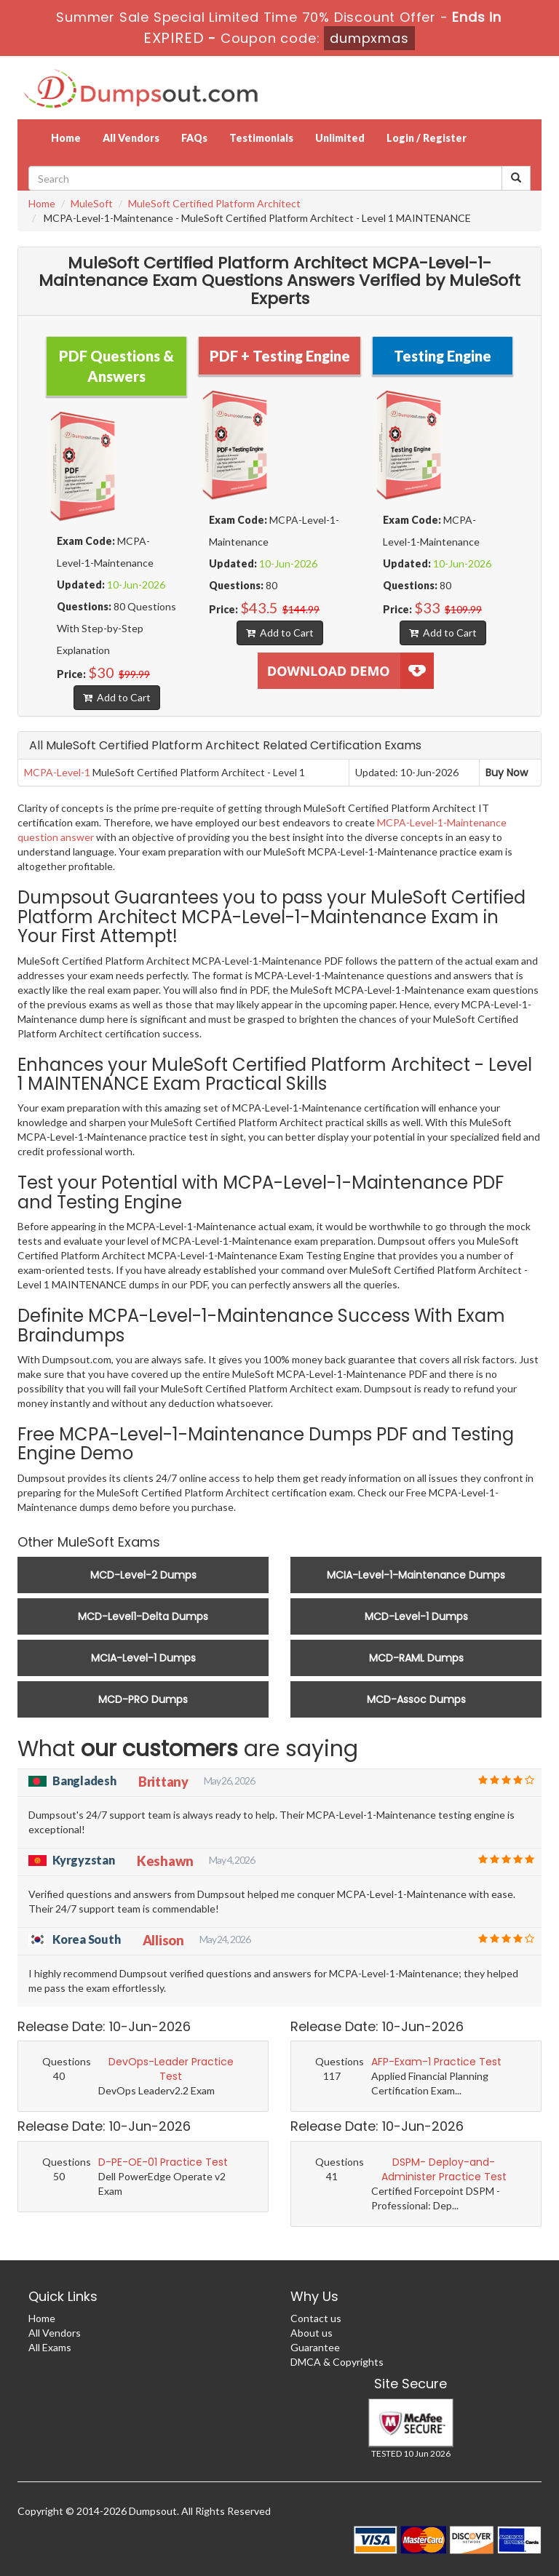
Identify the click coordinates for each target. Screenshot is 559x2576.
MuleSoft (92, 203)
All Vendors (131, 138)
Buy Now (506, 772)
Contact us (315, 2318)
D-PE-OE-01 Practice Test (163, 2162)
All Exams (49, 2347)
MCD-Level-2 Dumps (143, 1575)
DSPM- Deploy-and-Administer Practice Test (444, 2169)
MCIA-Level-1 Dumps (143, 1658)
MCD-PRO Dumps (143, 1699)
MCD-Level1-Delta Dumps (143, 1616)
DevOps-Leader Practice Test (171, 2068)
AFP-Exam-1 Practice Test (436, 2061)
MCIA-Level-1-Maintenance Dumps (416, 1575)
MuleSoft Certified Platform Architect (214, 203)
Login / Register (426, 138)
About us (311, 2332)
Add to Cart (117, 697)
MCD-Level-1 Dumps (416, 1616)
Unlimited (340, 138)
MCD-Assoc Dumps (416, 1699)
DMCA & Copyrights (337, 2362)
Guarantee (315, 2347)
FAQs (194, 138)
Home (66, 138)
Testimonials (261, 138)
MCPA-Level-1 (57, 772)
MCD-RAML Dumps (416, 1658)
